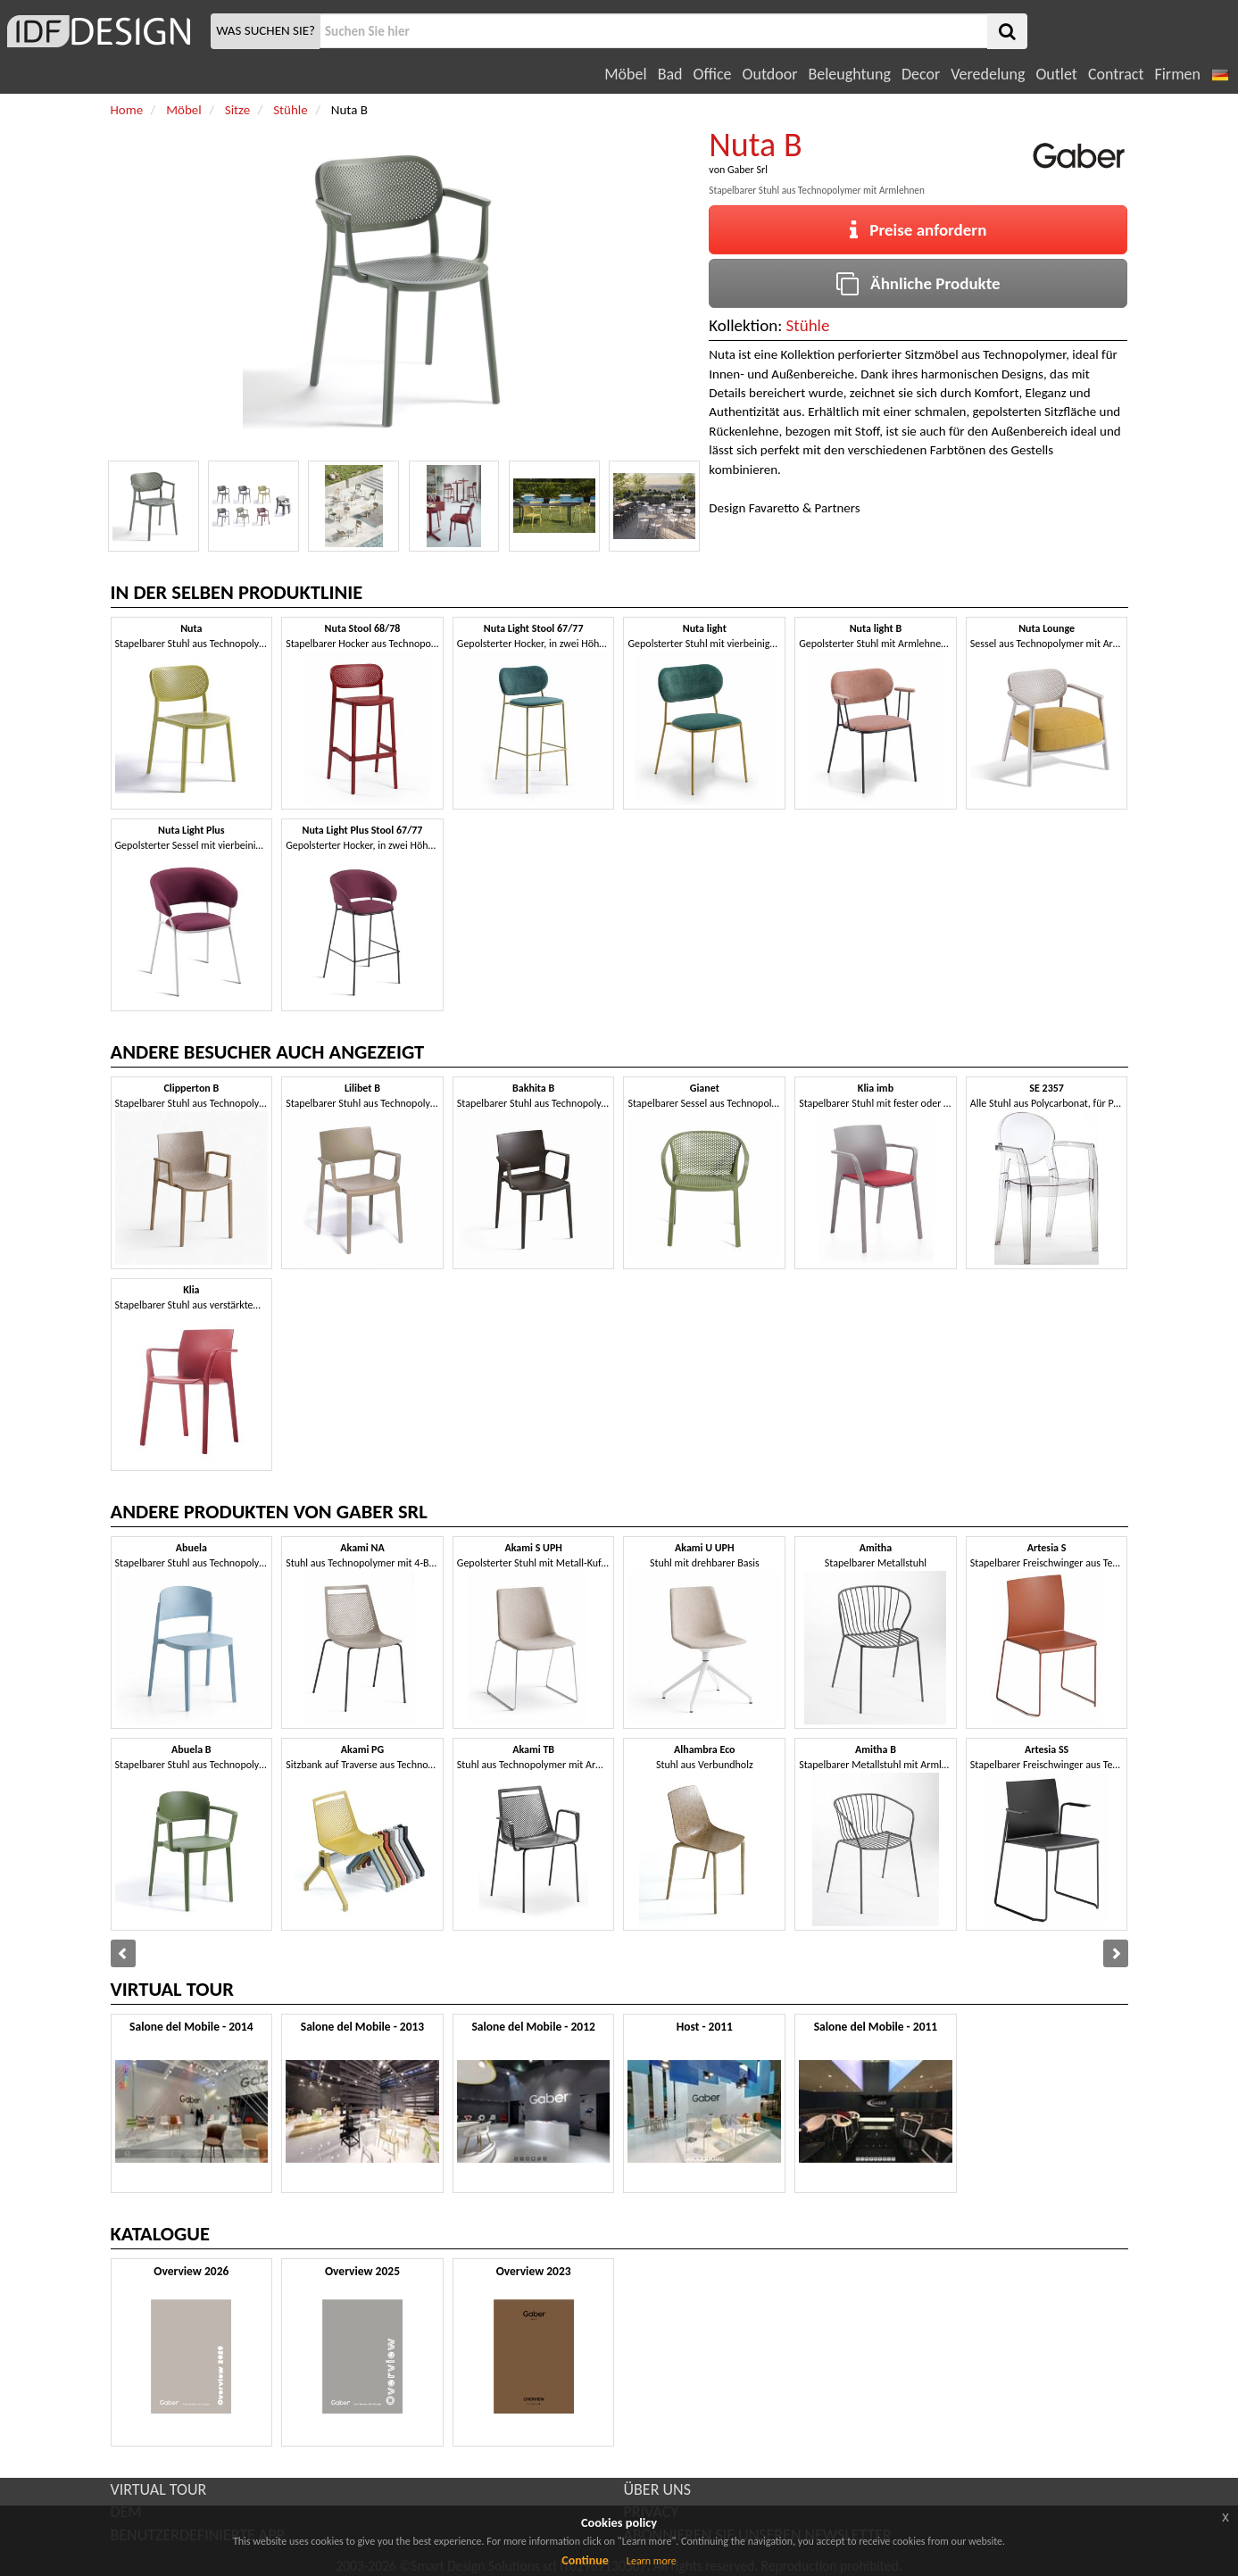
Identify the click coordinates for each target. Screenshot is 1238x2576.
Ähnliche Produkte (918, 283)
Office (713, 74)
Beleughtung (849, 74)
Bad (670, 74)
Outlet (1055, 74)
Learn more (652, 2561)
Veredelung (988, 74)
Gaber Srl (747, 169)
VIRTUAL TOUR (159, 2489)
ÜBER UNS (657, 2489)
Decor (920, 74)
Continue (585, 2560)
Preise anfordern (918, 230)
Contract (1116, 74)
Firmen (1177, 74)
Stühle (808, 325)
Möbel (625, 74)
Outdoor (770, 74)
